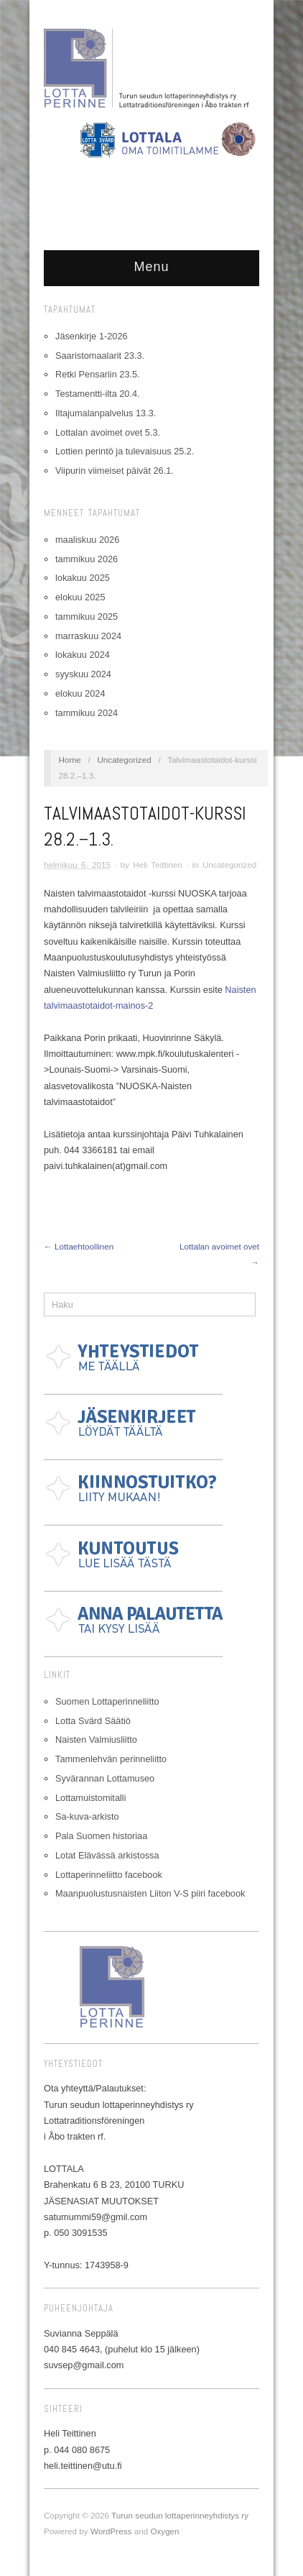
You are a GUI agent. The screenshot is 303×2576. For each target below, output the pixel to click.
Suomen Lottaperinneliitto (107, 1701)
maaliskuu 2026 (87, 539)
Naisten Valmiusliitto (96, 1739)
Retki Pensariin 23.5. (97, 374)
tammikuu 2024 (86, 712)
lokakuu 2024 (82, 654)
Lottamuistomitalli (90, 1797)
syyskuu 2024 (83, 674)
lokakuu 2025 (82, 577)
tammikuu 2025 (86, 616)
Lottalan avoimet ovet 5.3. (107, 432)
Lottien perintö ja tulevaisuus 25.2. (125, 451)
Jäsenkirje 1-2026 (91, 336)
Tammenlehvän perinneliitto (111, 1759)
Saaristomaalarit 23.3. (99, 355)
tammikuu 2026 (86, 559)
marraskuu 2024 (88, 636)
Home (70, 759)
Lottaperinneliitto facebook (108, 1874)
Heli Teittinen (157, 864)
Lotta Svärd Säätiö (93, 1720)
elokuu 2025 (80, 597)
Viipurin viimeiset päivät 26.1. (114, 470)
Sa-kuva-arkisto (87, 1816)
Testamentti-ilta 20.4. (97, 393)
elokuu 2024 (80, 693)
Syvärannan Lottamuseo (104, 1778)
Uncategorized (124, 759)
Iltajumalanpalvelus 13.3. (105, 413)
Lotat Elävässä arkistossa (107, 1855)
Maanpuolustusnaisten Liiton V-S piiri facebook (150, 1893)
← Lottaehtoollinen (78, 1246)
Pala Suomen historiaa (101, 1835)
